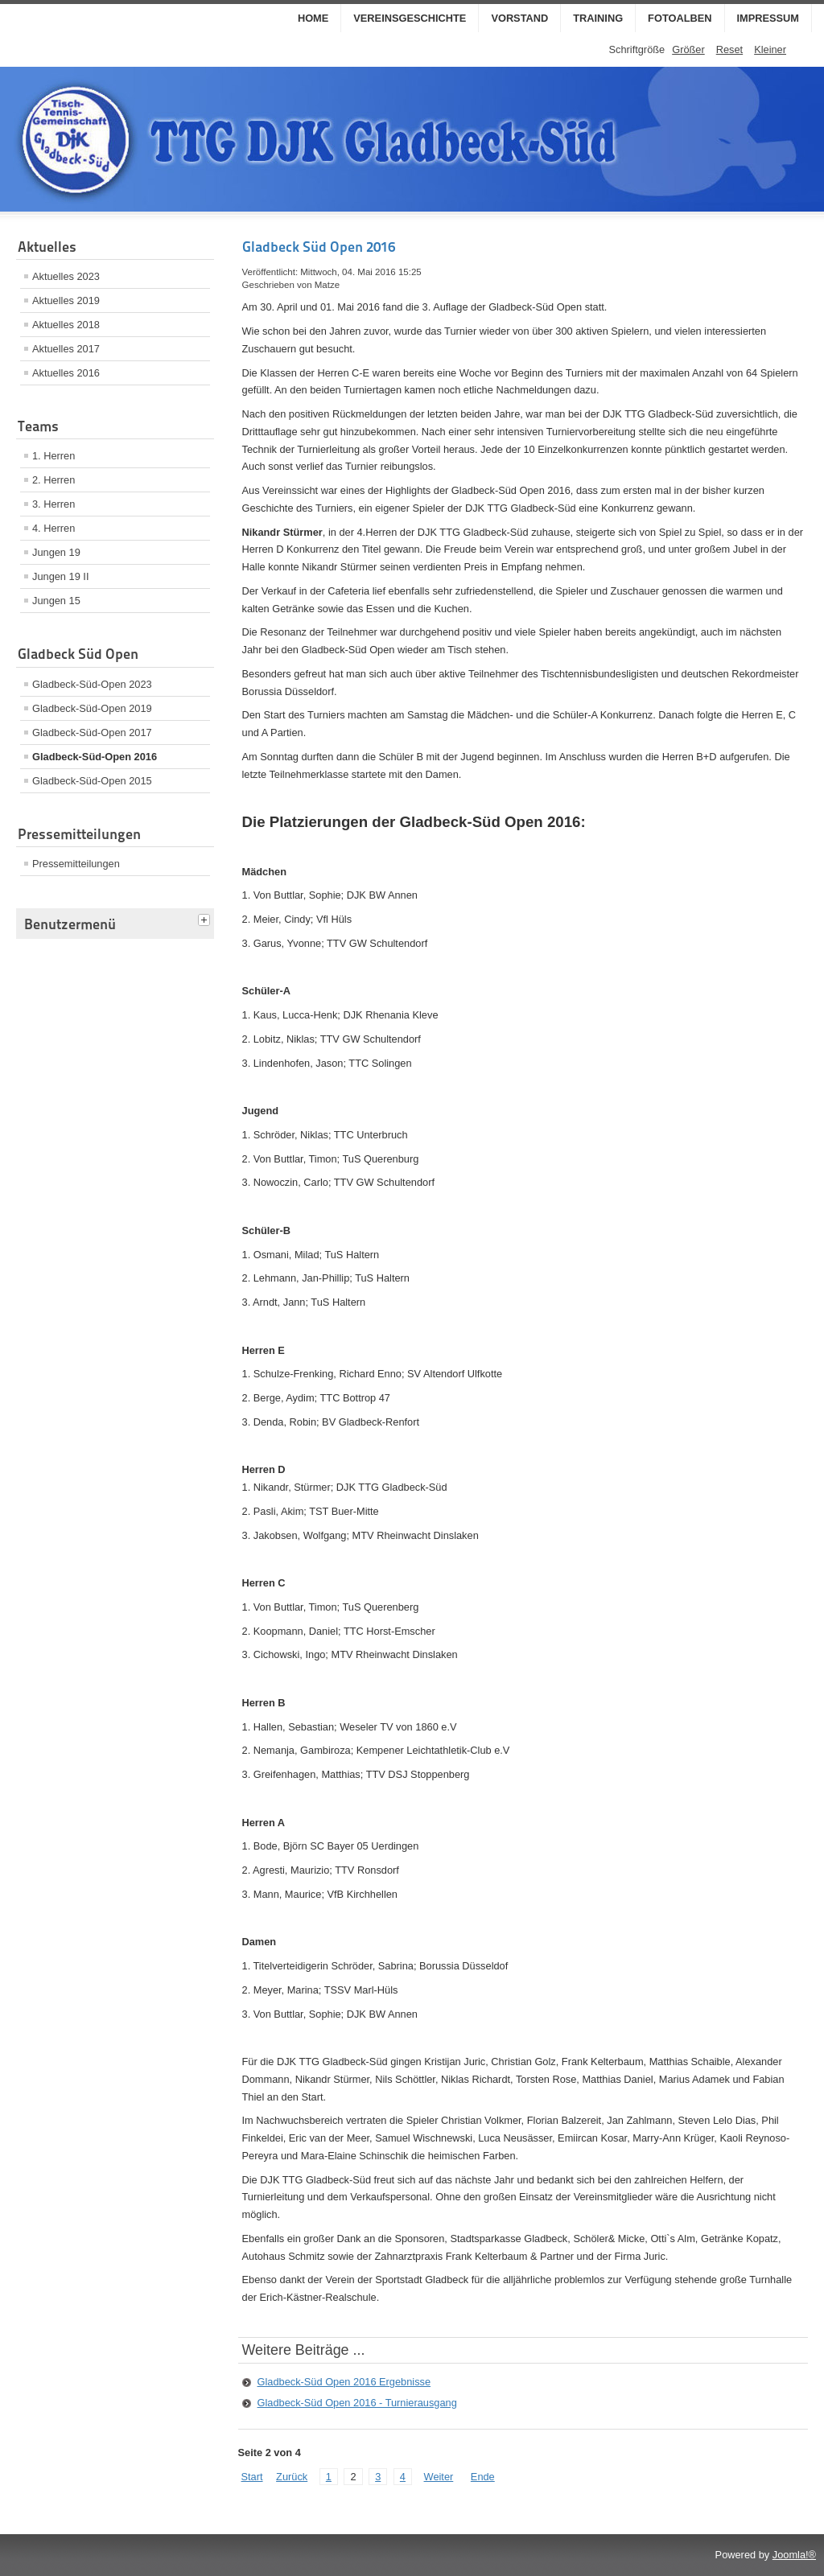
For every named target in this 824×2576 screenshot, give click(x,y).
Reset (729, 49)
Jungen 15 (56, 601)
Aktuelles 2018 (66, 325)
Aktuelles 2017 (66, 349)
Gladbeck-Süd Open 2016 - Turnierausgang (357, 2403)
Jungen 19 (56, 552)
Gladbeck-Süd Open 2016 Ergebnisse (344, 2382)
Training (598, 18)
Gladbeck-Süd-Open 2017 (92, 732)
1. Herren (53, 456)
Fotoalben (679, 18)
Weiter (439, 2477)
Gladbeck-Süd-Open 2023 (92, 684)
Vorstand (519, 18)
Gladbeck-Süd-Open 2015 (92, 781)
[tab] (206, 921)
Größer (688, 49)
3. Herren (53, 504)
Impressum (768, 18)
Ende (483, 2477)
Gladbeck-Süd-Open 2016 (94, 757)
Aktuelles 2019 (66, 300)
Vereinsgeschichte (409, 18)
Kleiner (770, 49)
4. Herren (53, 528)
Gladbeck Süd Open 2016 (318, 246)
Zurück (291, 2477)
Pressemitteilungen (76, 864)
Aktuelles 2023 (66, 276)
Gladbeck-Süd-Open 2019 (92, 708)
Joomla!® (794, 2555)
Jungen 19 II (60, 576)
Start (252, 2477)
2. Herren (53, 480)
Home (313, 18)
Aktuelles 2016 (66, 373)
